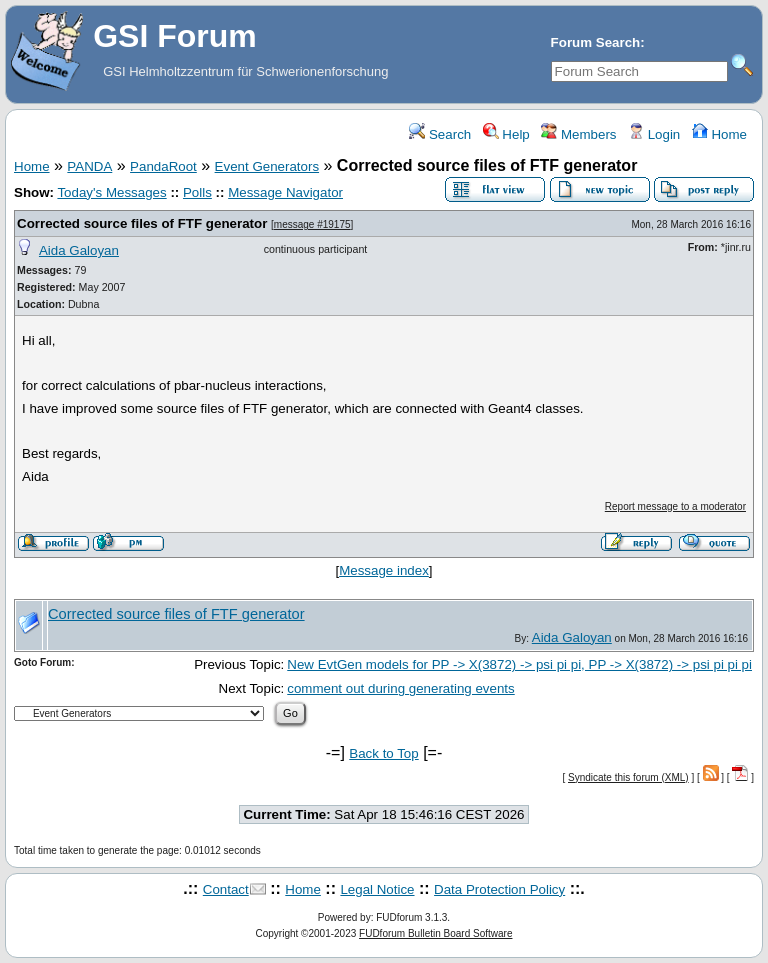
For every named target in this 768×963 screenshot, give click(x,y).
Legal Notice (377, 889)
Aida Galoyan (79, 250)
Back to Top (383, 753)
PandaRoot (163, 166)
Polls (197, 192)
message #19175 (312, 224)
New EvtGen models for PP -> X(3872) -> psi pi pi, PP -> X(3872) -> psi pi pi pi (519, 664)
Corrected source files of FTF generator (142, 223)
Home (719, 134)
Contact (226, 889)
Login (654, 134)
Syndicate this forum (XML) (628, 777)
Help (506, 134)
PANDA (89, 166)
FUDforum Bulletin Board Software (435, 933)
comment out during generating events (400, 688)
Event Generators (267, 166)
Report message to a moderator (675, 506)
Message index (384, 570)
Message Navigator (285, 192)
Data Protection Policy (499, 889)
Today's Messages (111, 192)
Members (578, 134)
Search (440, 134)
